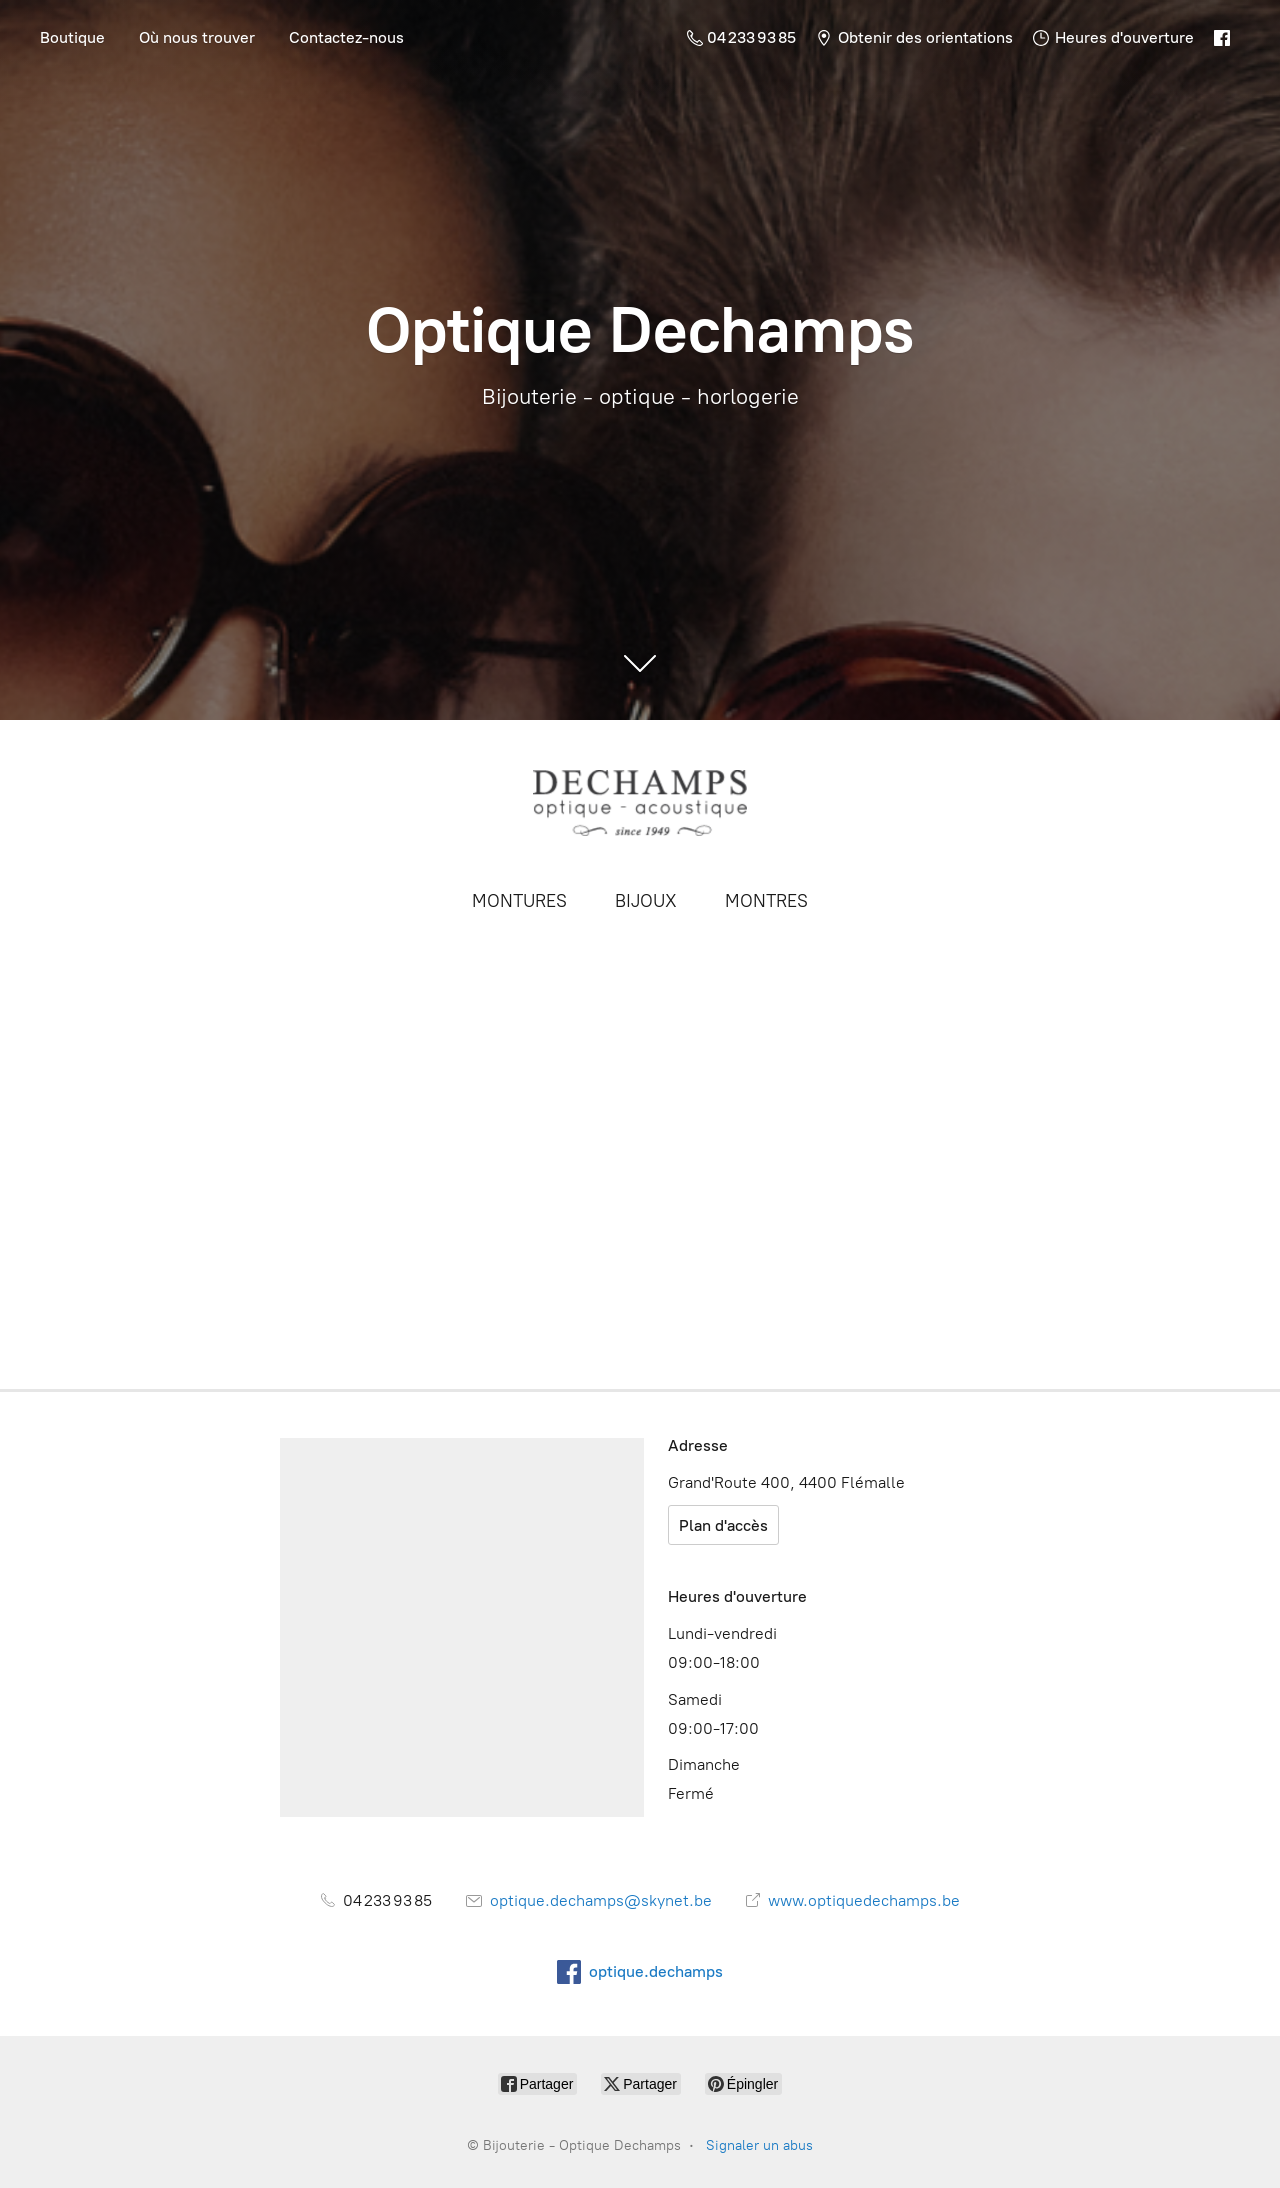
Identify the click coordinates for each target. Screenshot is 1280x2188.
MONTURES (519, 901)
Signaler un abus (759, 2145)
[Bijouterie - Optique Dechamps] (640, 802)
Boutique (72, 37)
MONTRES (766, 901)
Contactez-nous (346, 37)
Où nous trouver (197, 37)
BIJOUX (646, 901)
